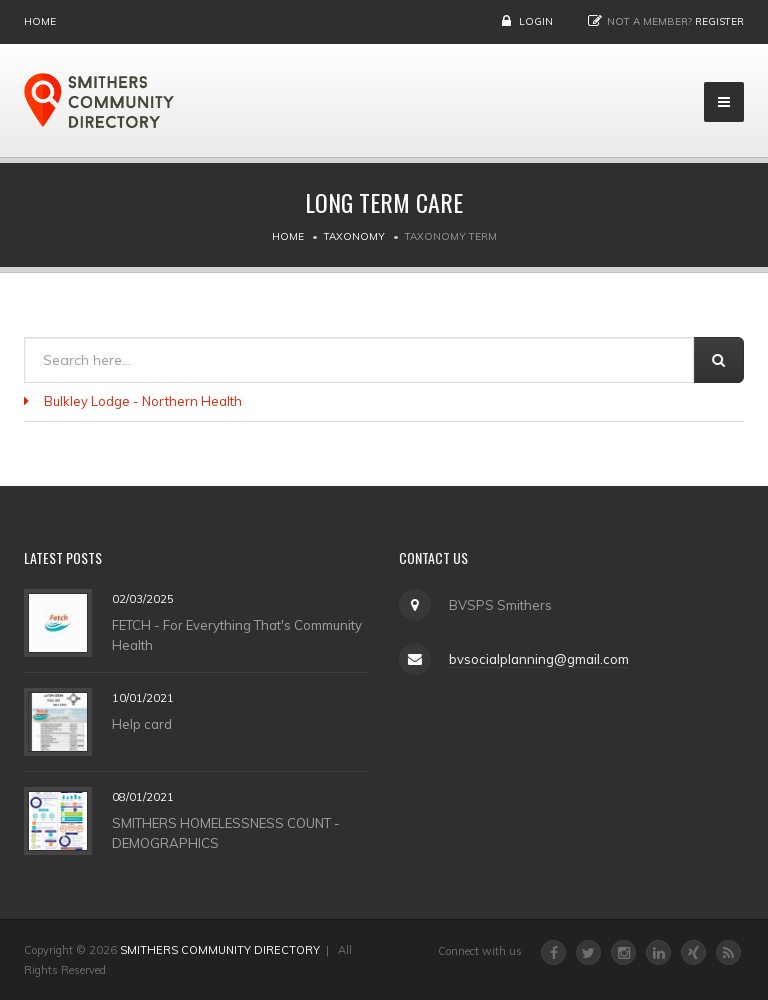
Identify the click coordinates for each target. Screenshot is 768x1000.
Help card (142, 723)
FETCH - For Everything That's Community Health (237, 634)
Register (719, 21)
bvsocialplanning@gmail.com (539, 659)
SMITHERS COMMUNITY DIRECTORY (220, 950)
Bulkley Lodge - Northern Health (143, 401)
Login (536, 21)
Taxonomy (354, 236)
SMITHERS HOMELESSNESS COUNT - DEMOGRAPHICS (226, 832)
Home (40, 21)
